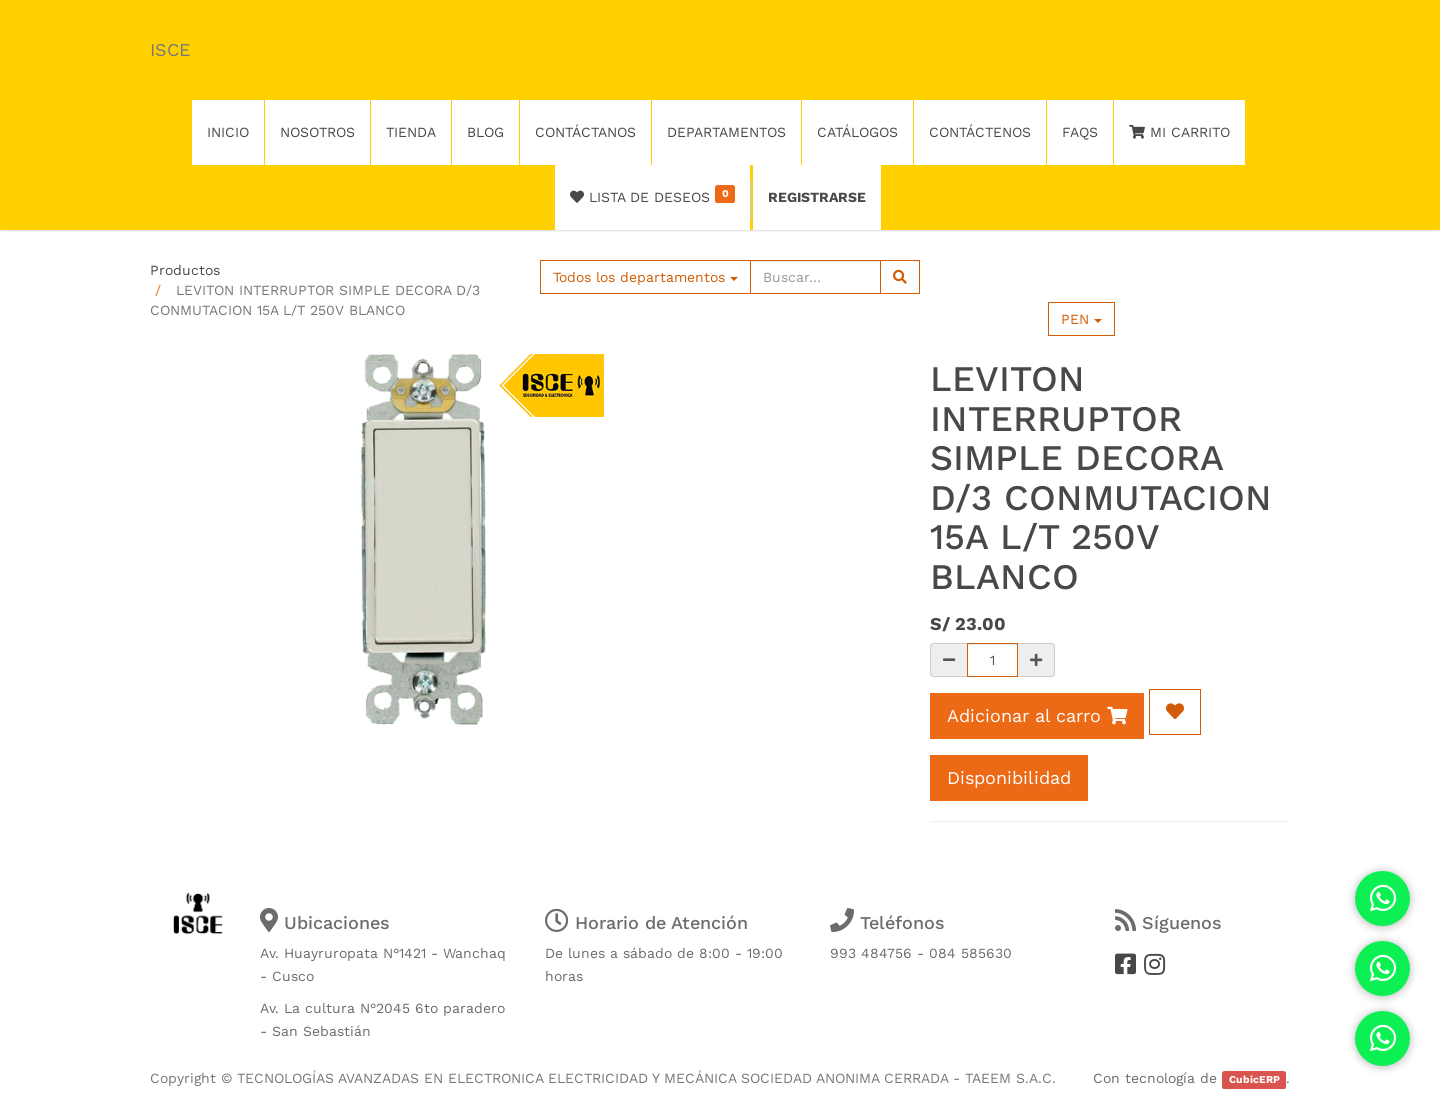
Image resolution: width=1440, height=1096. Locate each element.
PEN (1081, 319)
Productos (185, 270)
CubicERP (1254, 1079)
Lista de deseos (652, 195)
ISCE (170, 49)
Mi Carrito (1179, 132)
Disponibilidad (1009, 777)
